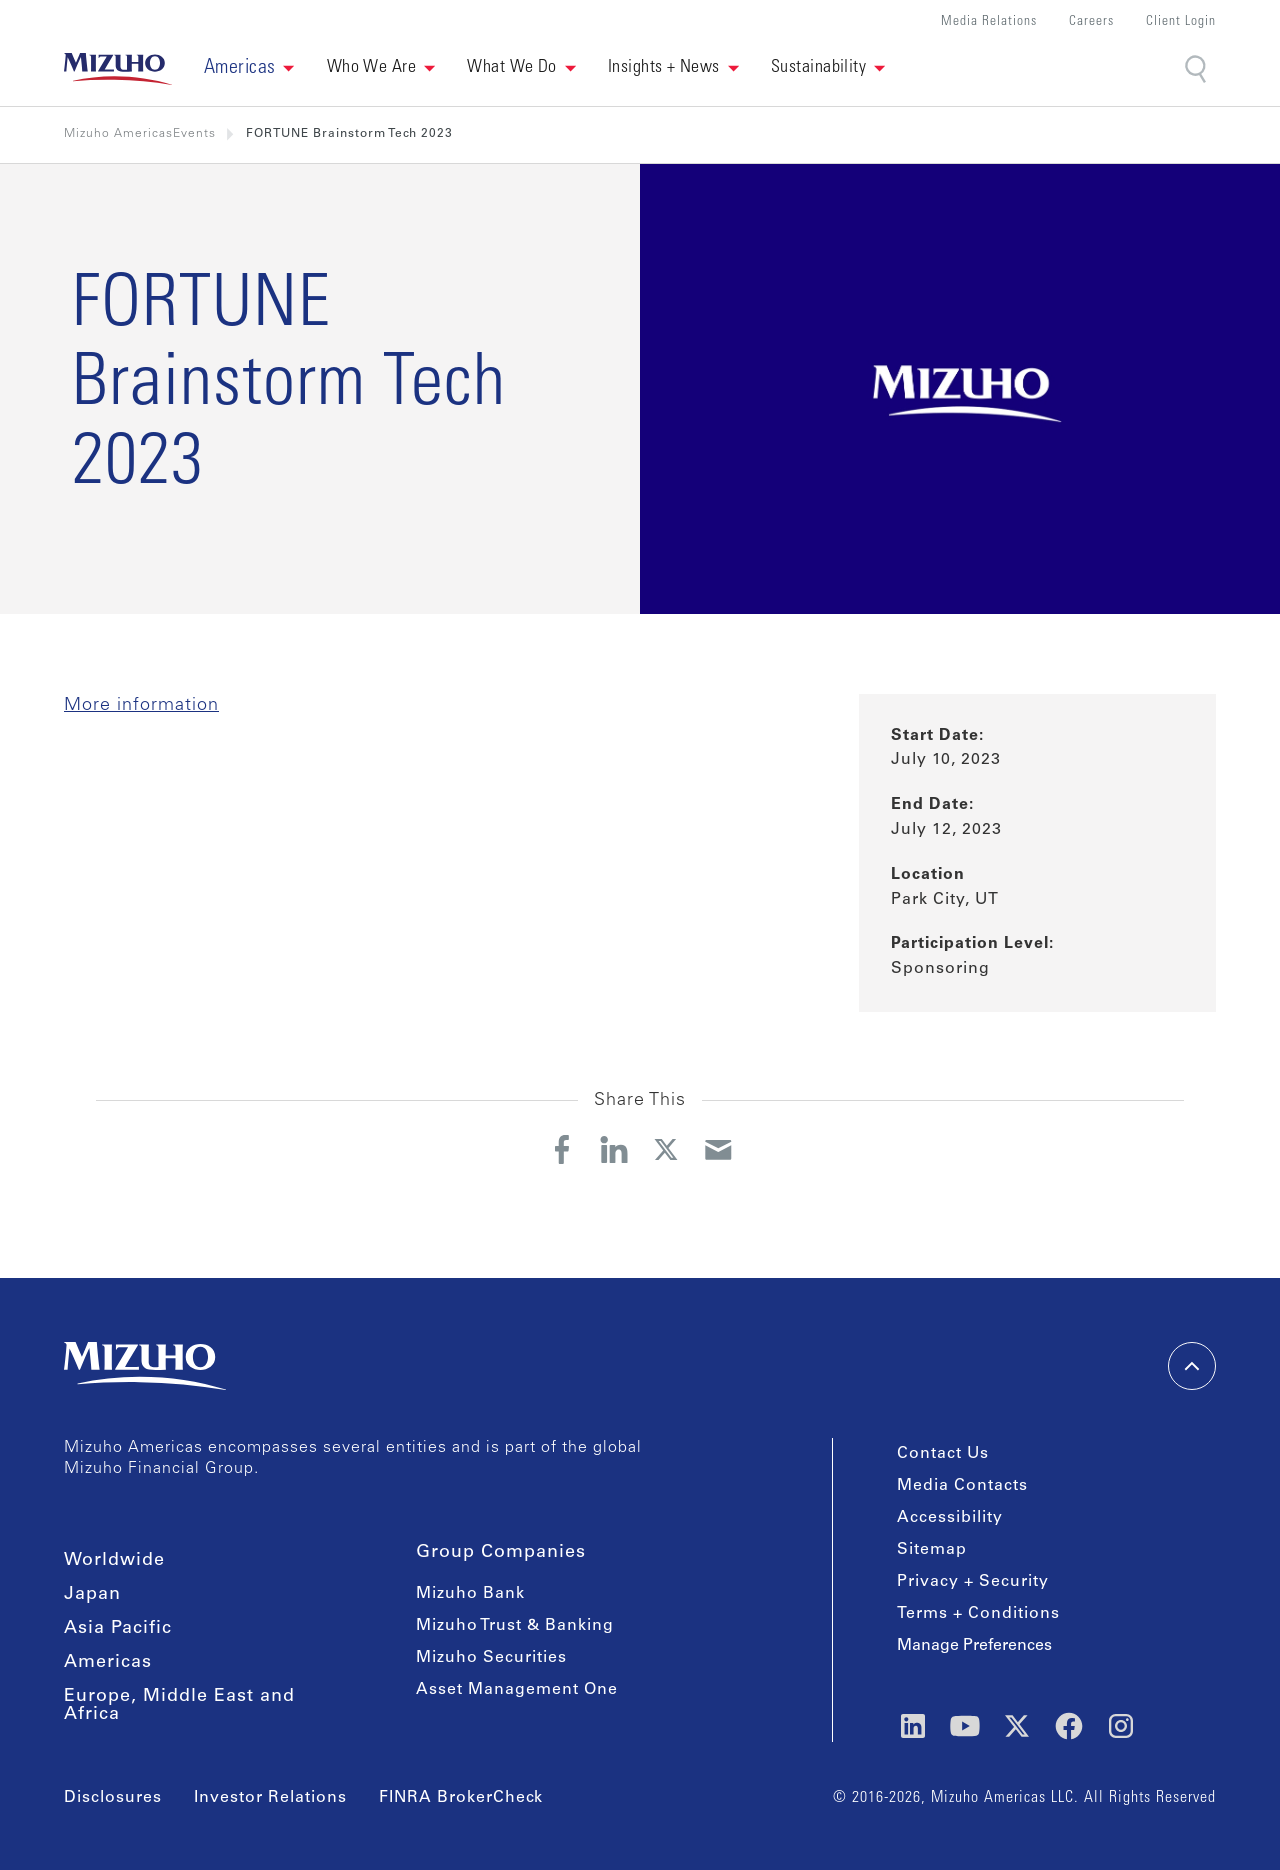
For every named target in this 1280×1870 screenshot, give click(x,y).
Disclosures (113, 1798)
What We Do (512, 68)
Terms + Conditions (978, 1614)
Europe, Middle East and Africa (179, 1706)
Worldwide (114, 1561)
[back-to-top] (1192, 1366)
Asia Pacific (118, 1629)
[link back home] (118, 69)
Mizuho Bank (470, 1594)
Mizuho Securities (491, 1658)
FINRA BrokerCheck (461, 1798)
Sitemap (932, 1550)
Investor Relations (270, 1798)
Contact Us (943, 1454)
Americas (108, 1663)
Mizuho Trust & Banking (515, 1626)
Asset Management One (517, 1690)
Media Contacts (962, 1486)
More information (141, 706)
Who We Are (372, 68)
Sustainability (818, 68)
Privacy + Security (973, 1582)
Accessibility (950, 1518)
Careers (1091, 22)
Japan (92, 1595)
